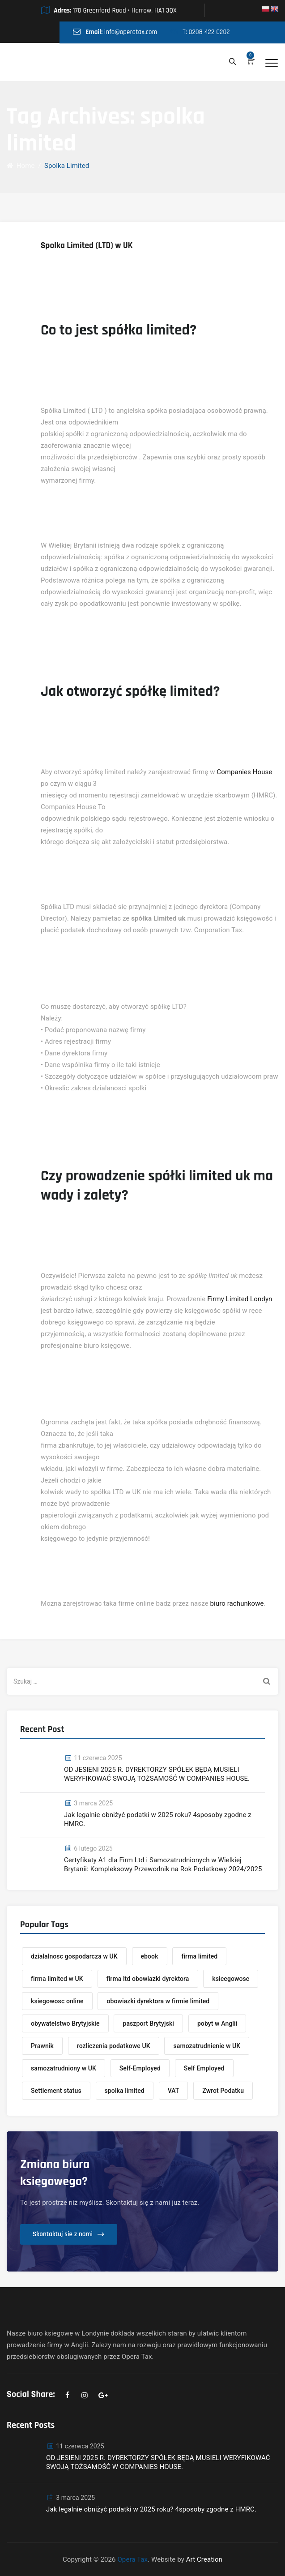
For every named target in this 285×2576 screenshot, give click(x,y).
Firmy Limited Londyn (239, 1299)
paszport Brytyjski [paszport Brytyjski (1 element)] (148, 2023)
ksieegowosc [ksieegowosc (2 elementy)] (230, 1978)
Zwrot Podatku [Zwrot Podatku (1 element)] (223, 2090)
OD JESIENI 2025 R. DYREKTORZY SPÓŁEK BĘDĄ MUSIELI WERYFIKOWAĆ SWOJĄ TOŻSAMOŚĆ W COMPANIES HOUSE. (157, 1774)
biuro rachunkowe (237, 1603)
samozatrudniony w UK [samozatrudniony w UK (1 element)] (63, 2068)
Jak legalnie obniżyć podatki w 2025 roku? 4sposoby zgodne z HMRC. (157, 1819)
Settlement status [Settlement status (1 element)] (56, 2090)
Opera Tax (132, 2559)
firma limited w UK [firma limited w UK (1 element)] (57, 1978)
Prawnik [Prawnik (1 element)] (42, 2045)
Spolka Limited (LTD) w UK (86, 245)
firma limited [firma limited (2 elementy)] (199, 1956)
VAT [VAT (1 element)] (173, 2090)
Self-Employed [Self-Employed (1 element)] (140, 2068)
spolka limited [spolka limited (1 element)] (125, 2090)
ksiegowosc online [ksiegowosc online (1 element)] (57, 2001)
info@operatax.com (130, 32)
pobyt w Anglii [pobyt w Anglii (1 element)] (217, 2023)
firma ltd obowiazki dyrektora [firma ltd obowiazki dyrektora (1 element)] (147, 1978)
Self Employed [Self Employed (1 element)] (204, 2068)
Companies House (244, 772)
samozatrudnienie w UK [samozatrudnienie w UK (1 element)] (206, 2045)
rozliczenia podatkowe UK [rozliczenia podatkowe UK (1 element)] (113, 2045)
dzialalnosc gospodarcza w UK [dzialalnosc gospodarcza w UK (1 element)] (74, 1956)
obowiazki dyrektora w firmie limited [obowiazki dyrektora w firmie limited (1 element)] (157, 2001)
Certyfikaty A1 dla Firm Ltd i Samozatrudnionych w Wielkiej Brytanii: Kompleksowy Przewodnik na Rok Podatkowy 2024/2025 (163, 1864)
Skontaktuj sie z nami (63, 2234)
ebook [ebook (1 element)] (149, 1956)
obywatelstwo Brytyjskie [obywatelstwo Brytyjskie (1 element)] (65, 2023)
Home (21, 166)
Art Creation (204, 2559)
